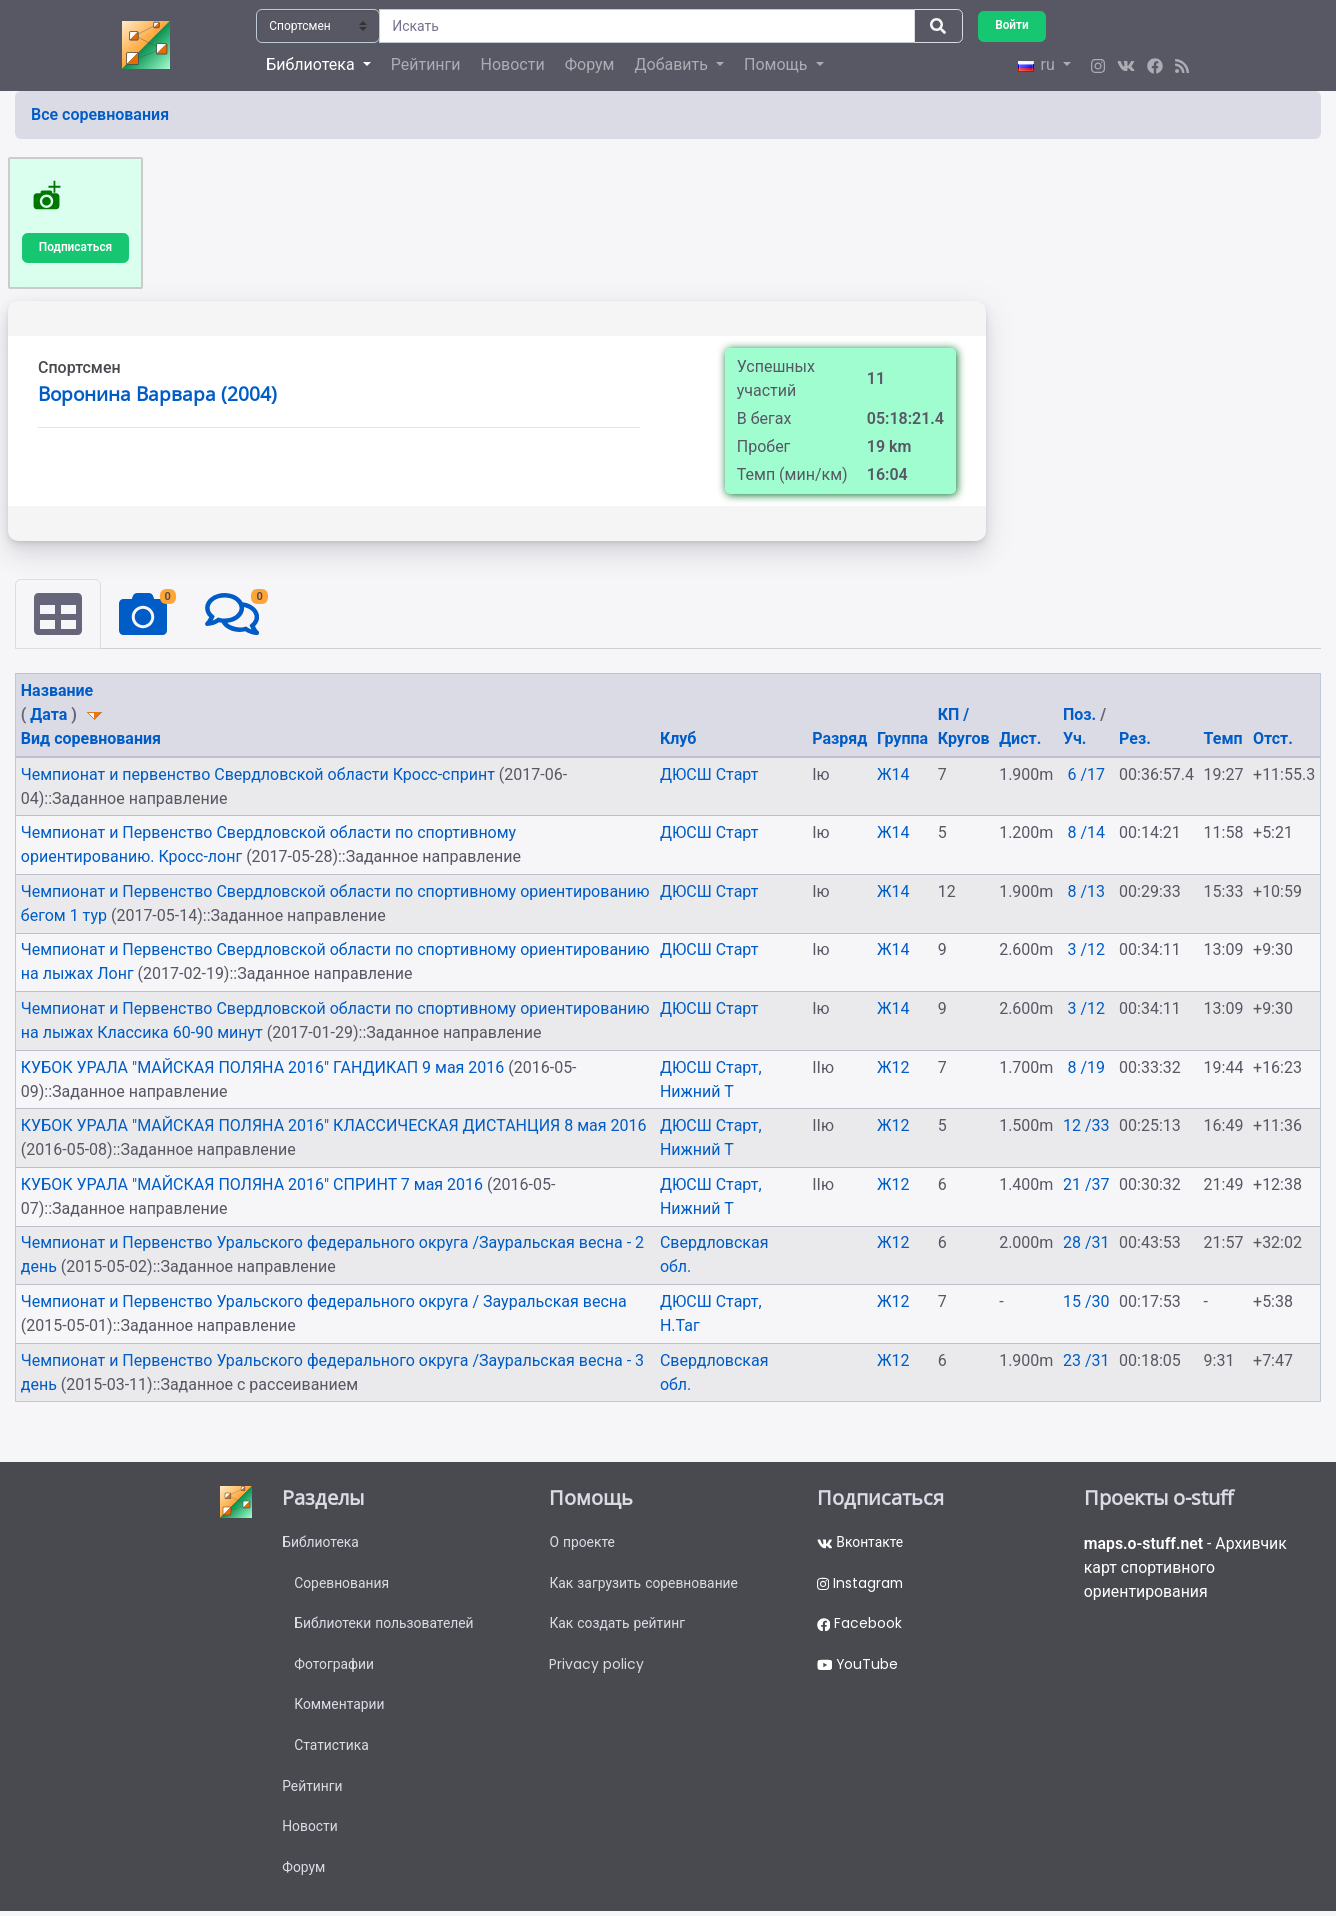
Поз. (1081, 715)
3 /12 (1086, 950)
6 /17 (1086, 774)
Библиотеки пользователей (384, 1625)
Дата (48, 715)
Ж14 (893, 774)
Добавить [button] (672, 64)
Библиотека (320, 1543)
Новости (513, 64)
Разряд (839, 739)
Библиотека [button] (312, 64)
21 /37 (1086, 1184)
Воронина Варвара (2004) (157, 394)
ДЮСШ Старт (709, 774)
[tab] (58, 615)
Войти (1012, 25)
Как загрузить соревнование (644, 1584)
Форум (590, 64)
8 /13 (1086, 891)
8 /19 (1086, 1067)
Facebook (860, 1625)
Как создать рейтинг (617, 1625)
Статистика (331, 1748)
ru (1038, 64)
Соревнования (342, 1584)
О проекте (582, 1543)
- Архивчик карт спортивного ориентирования (1186, 1568)
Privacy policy (596, 1666)
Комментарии (339, 1707)
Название (57, 691)
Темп (1223, 739)
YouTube (858, 1666)
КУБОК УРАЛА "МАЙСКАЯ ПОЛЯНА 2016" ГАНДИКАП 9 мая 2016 (264, 1067)
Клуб (678, 739)
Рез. (1135, 739)
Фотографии (334, 1666)
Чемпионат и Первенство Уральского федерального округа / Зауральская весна (324, 1301)
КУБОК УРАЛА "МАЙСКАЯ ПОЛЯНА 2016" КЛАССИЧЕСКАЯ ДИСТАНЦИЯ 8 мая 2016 (334, 1126)
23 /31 (1086, 1360)
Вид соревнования (91, 739)
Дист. (1020, 739)
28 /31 (1086, 1243)
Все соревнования (100, 114)
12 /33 (1086, 1126)
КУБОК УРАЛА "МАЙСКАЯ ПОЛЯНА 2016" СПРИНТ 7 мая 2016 (254, 1184)
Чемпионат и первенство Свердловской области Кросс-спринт (260, 774)
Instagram (861, 1584)
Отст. (1273, 739)
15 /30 (1086, 1301)
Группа (902, 739)
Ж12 (893, 1067)
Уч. (1074, 739)
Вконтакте (860, 1543)
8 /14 (1086, 833)
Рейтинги (426, 64)
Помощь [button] (777, 64)
